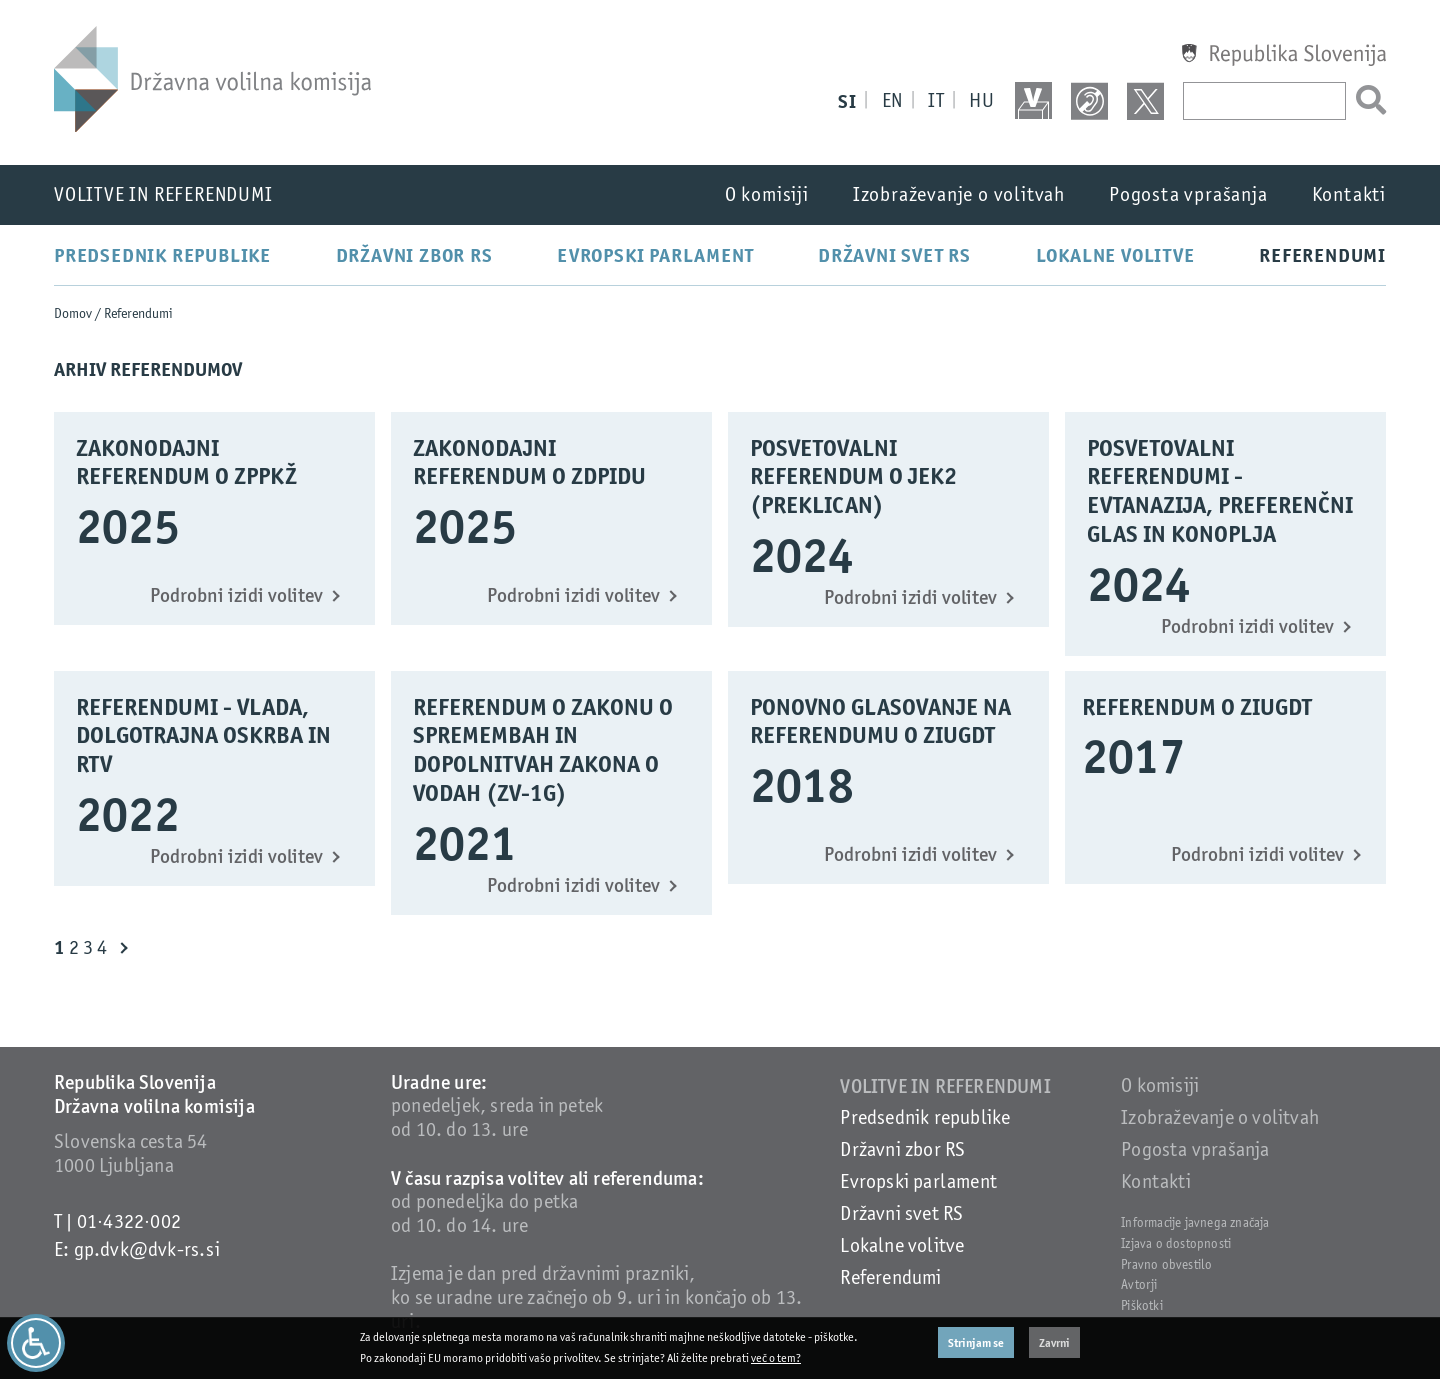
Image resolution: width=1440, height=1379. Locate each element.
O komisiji (767, 194)
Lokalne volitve (1115, 255)
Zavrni (1054, 1342)
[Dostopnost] (36, 1343)
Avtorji (1139, 1284)
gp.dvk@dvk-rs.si (147, 1249)
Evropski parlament (655, 255)
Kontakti (1349, 194)
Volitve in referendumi (163, 194)
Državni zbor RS (414, 255)
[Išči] (1366, 101)
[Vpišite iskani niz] (1264, 101)
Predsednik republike (162, 255)
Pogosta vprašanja (1188, 194)
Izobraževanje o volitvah (959, 194)
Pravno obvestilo (1166, 1264)
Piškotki (1142, 1305)
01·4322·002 (129, 1221)
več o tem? (776, 1358)
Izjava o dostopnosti (1176, 1243)
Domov (73, 313)
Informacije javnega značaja (1195, 1222)
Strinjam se (976, 1342)
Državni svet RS (894, 255)
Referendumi (1322, 255)
